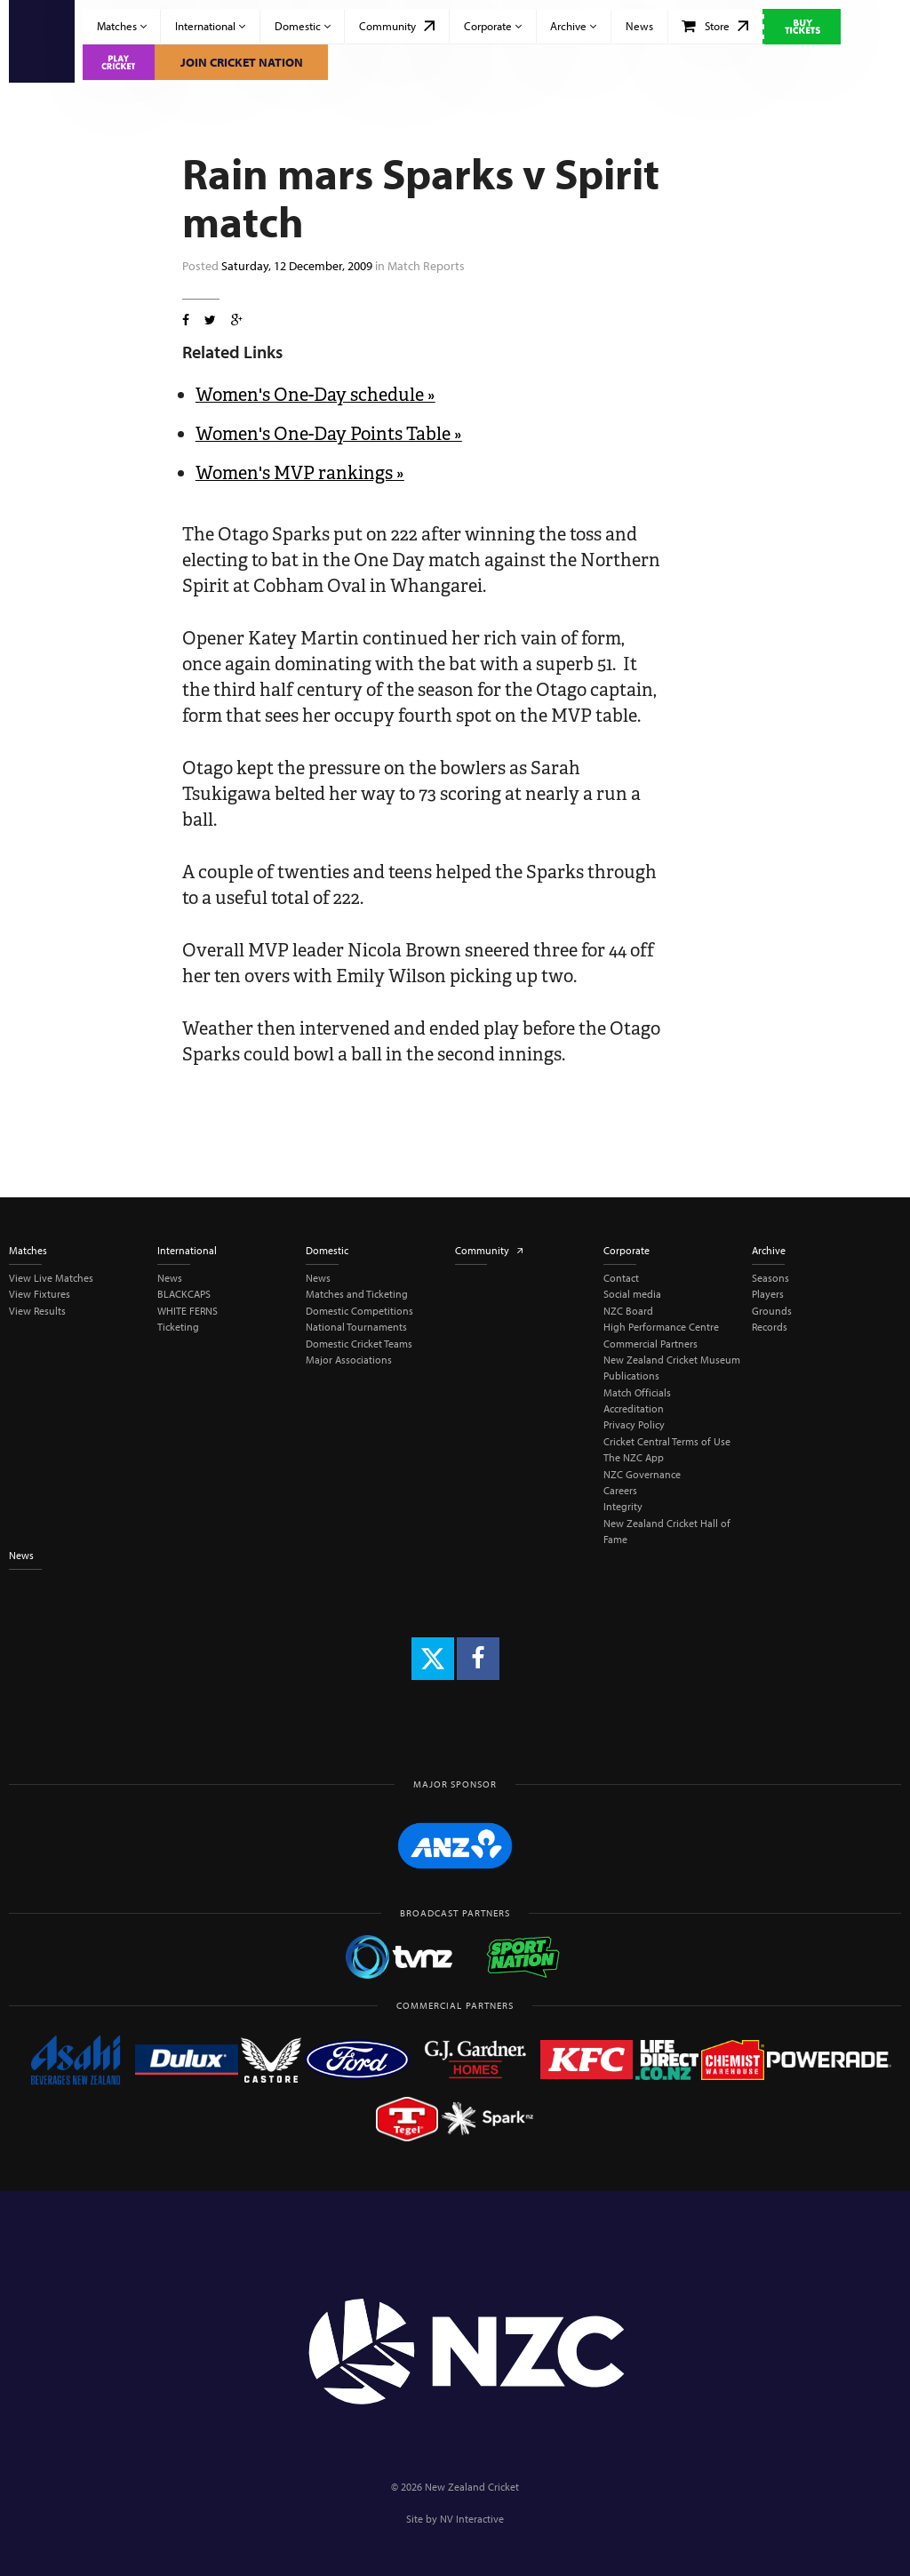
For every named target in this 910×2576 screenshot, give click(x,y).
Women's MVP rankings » (300, 472)
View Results (37, 1310)
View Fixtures (39, 1293)
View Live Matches (51, 1277)
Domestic (303, 26)
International (210, 26)
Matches (122, 26)
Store (715, 26)
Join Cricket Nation (241, 62)
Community (397, 26)
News (639, 26)
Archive (573, 26)
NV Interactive (472, 2518)
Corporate (493, 26)
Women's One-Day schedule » (315, 394)
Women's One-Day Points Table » (329, 433)
